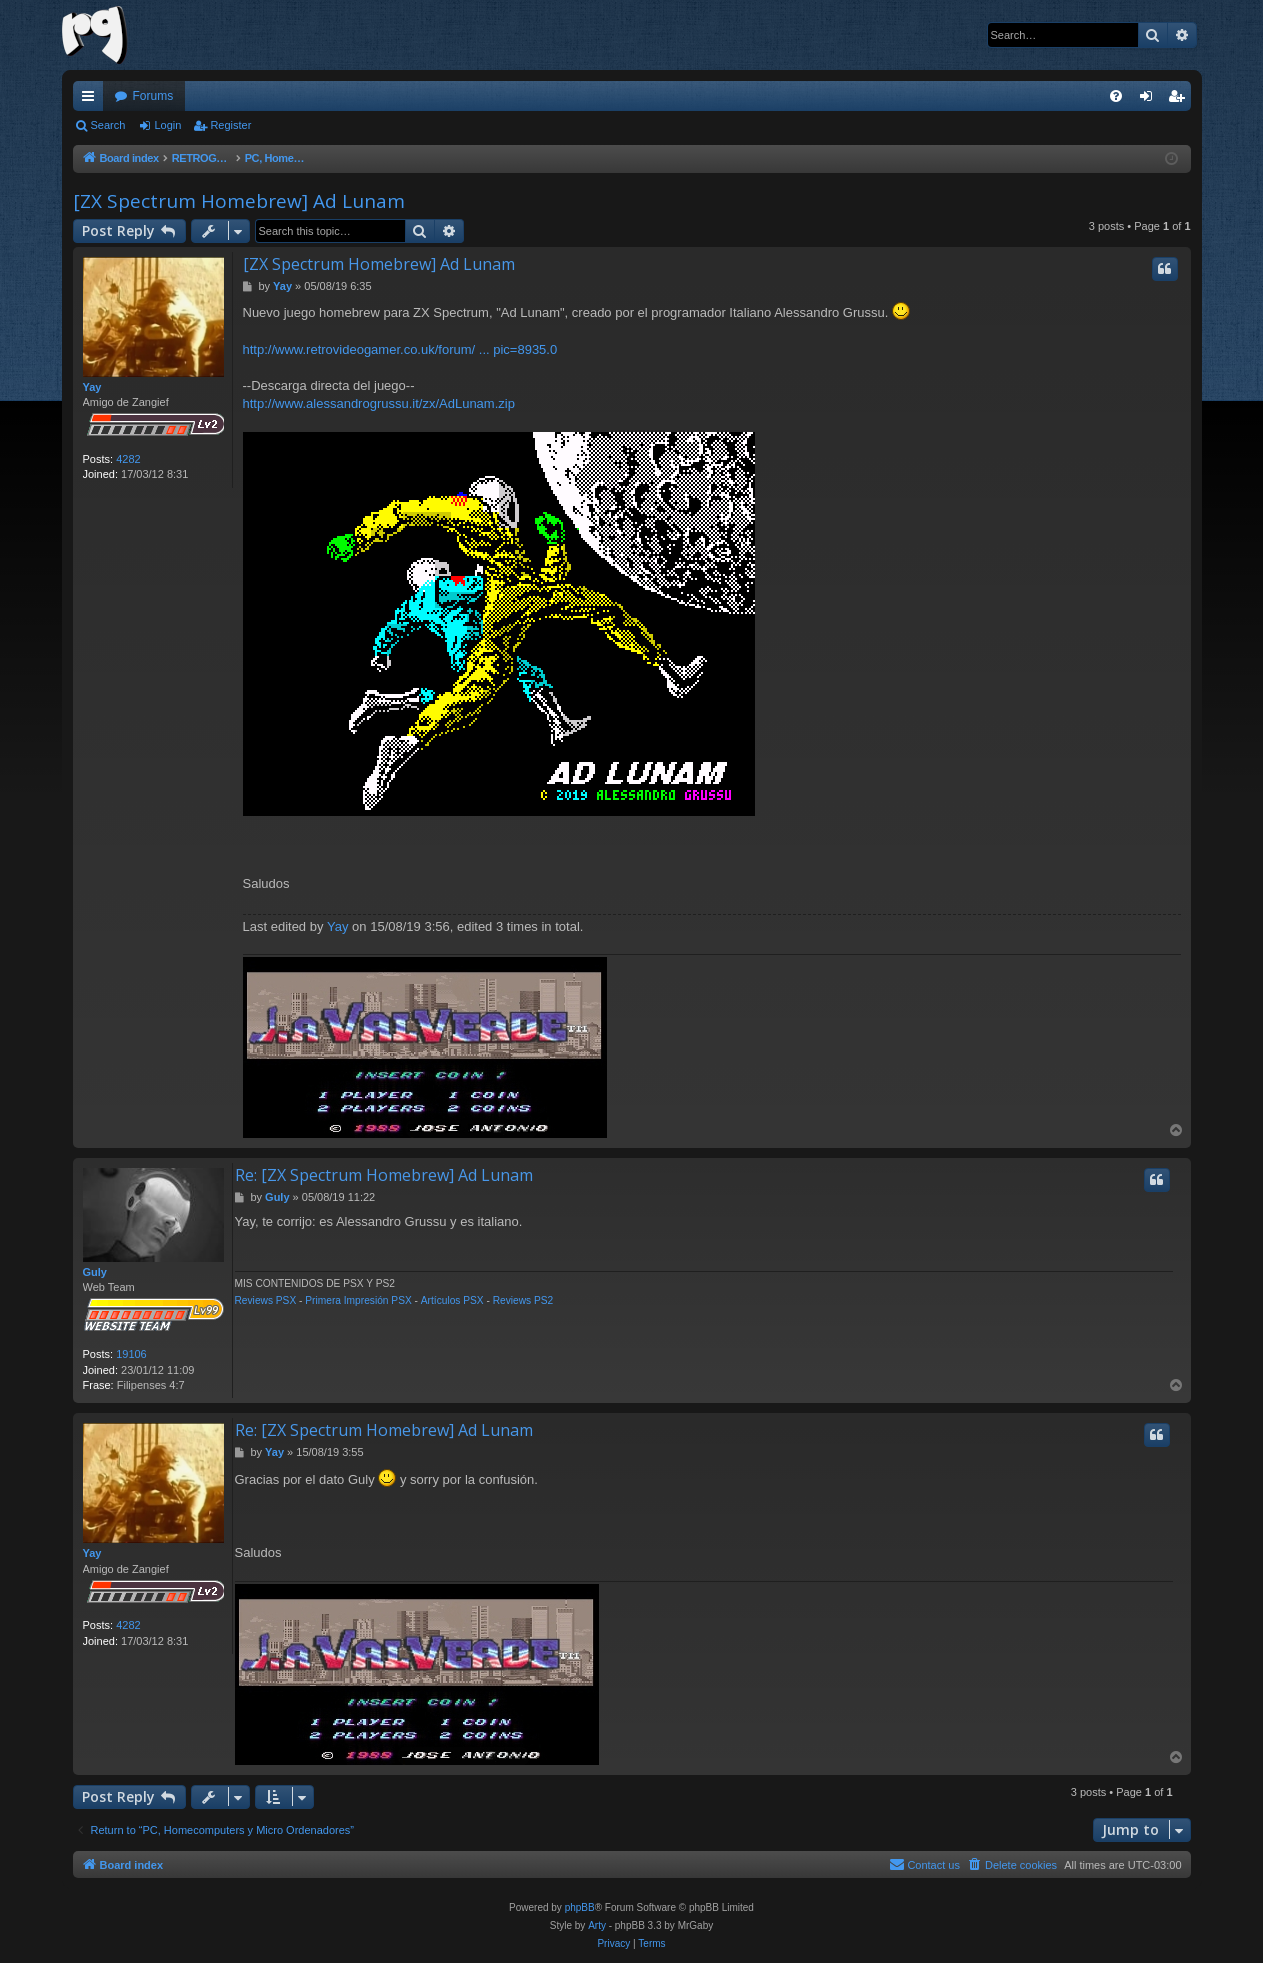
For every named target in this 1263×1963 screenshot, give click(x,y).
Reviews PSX (266, 1300)
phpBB (580, 1907)
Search (108, 125)
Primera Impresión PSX (358, 1300)
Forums (153, 96)
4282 (128, 459)
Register (230, 125)
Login (167, 125)
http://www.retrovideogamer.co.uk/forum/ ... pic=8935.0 (400, 349)
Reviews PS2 (523, 1300)
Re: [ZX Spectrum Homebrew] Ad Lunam (384, 1175)
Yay (92, 387)
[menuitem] (1116, 96)
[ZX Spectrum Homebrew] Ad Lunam (239, 201)
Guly (95, 1272)
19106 (131, 1354)
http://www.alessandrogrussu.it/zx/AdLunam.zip (379, 403)
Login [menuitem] (1149, 100)
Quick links (92, 100)
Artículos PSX (452, 1300)
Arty (597, 1925)
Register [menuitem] (1179, 100)
